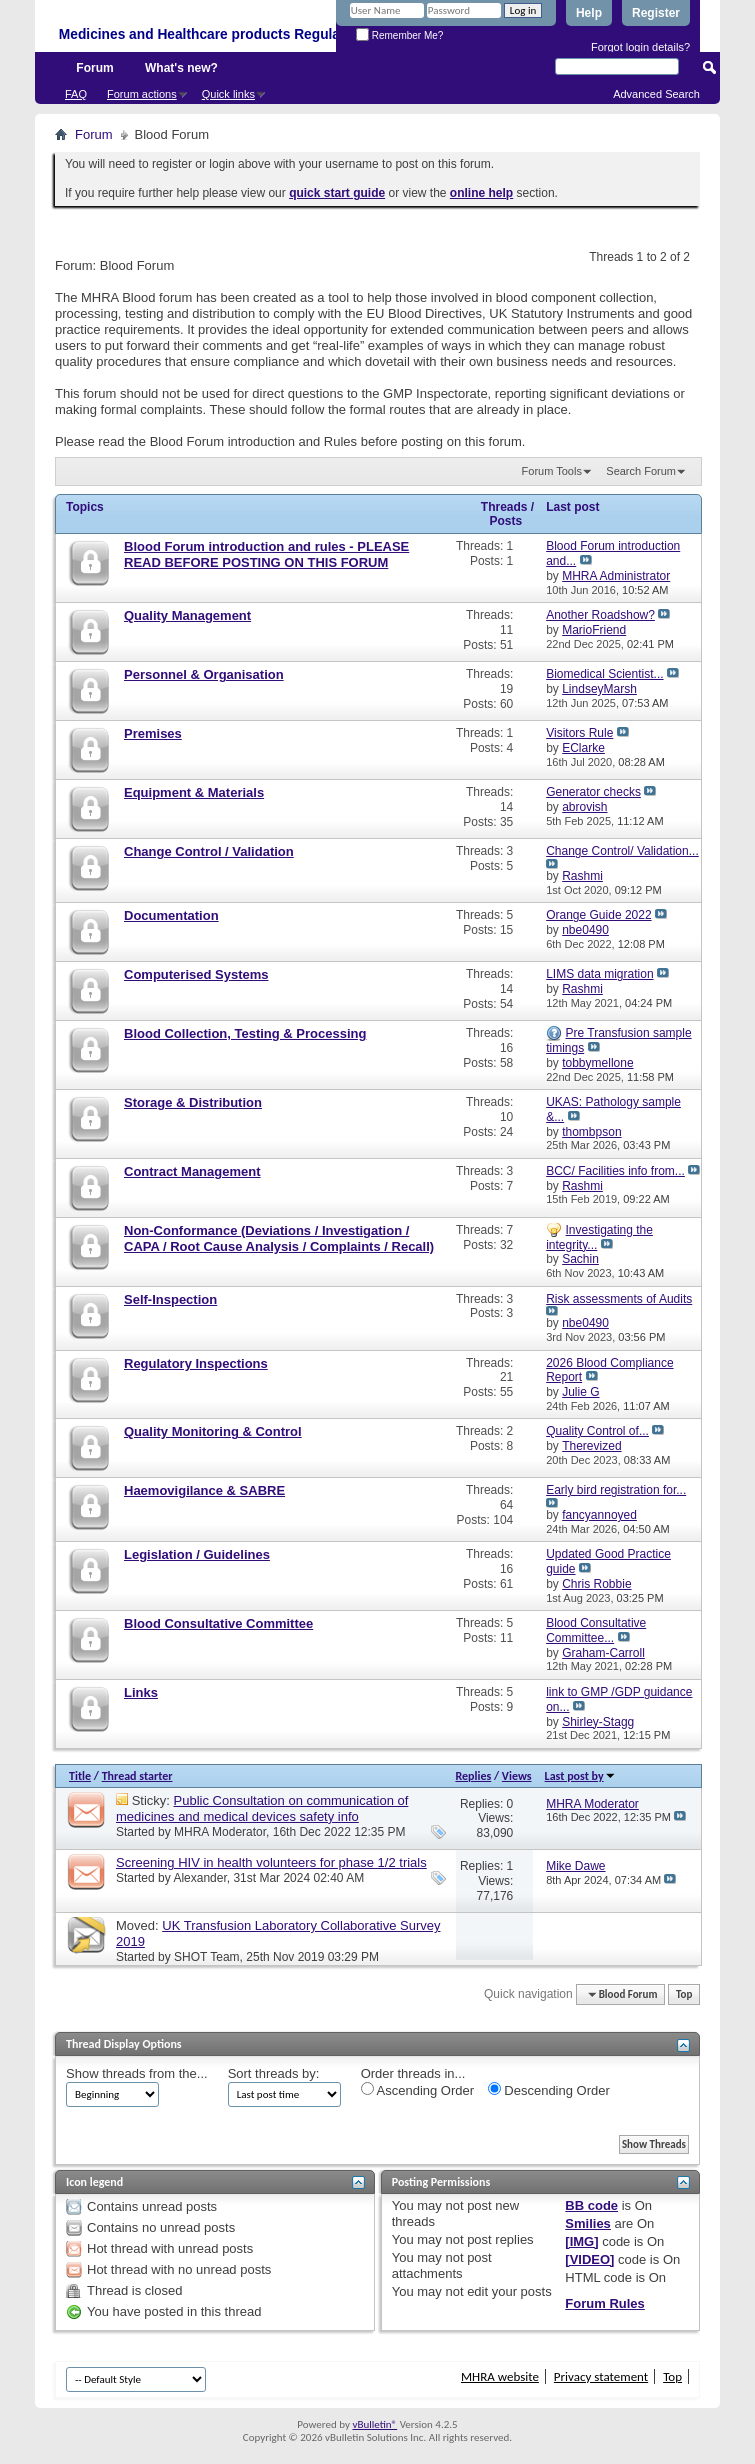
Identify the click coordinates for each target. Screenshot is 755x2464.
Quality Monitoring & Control (213, 1431)
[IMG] (581, 2241)
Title (80, 1776)
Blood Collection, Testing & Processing (245, 1033)
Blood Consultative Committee (218, 1623)
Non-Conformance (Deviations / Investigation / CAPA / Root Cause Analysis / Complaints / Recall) (279, 1238)
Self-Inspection (170, 1299)
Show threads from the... (137, 2073)
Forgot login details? (640, 47)
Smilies (588, 2223)
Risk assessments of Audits (619, 1299)
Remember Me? (399, 35)
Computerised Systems (196, 974)
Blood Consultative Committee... (596, 1630)
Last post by (580, 1776)
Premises (153, 733)
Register (656, 13)
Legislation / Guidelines (197, 1554)
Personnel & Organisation (204, 674)
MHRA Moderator (220, 1832)
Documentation (171, 915)
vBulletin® (374, 2424)
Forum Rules (604, 2303)
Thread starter (137, 1776)
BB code (591, 2205)
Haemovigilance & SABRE (204, 1490)
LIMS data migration (599, 974)
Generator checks (593, 792)
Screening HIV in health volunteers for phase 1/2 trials (271, 1862)
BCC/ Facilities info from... (615, 1171)
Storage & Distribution (193, 1102)
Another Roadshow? (600, 615)
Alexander (199, 1878)
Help (589, 13)
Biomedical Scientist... (604, 674)
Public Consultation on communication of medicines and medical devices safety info (262, 1808)
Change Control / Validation (209, 851)
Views (517, 1776)
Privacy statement (601, 2376)
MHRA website (500, 2376)
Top (684, 1994)
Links (141, 1692)
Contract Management (192, 1171)
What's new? (181, 68)
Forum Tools (552, 471)
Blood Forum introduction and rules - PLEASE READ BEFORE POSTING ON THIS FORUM (266, 554)
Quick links (228, 94)
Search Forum (641, 471)
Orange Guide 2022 (598, 915)
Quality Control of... (597, 1431)
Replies (473, 1776)
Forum (94, 68)
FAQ (76, 94)
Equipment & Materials (194, 792)
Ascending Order (417, 2090)
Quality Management (187, 615)
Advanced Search (656, 94)
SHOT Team (207, 1957)
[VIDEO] (589, 2259)
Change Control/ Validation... (622, 851)
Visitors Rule (579, 733)
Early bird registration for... (616, 1490)
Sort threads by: (274, 2073)
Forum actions (142, 94)
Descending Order (549, 2090)
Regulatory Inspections (196, 1363)
